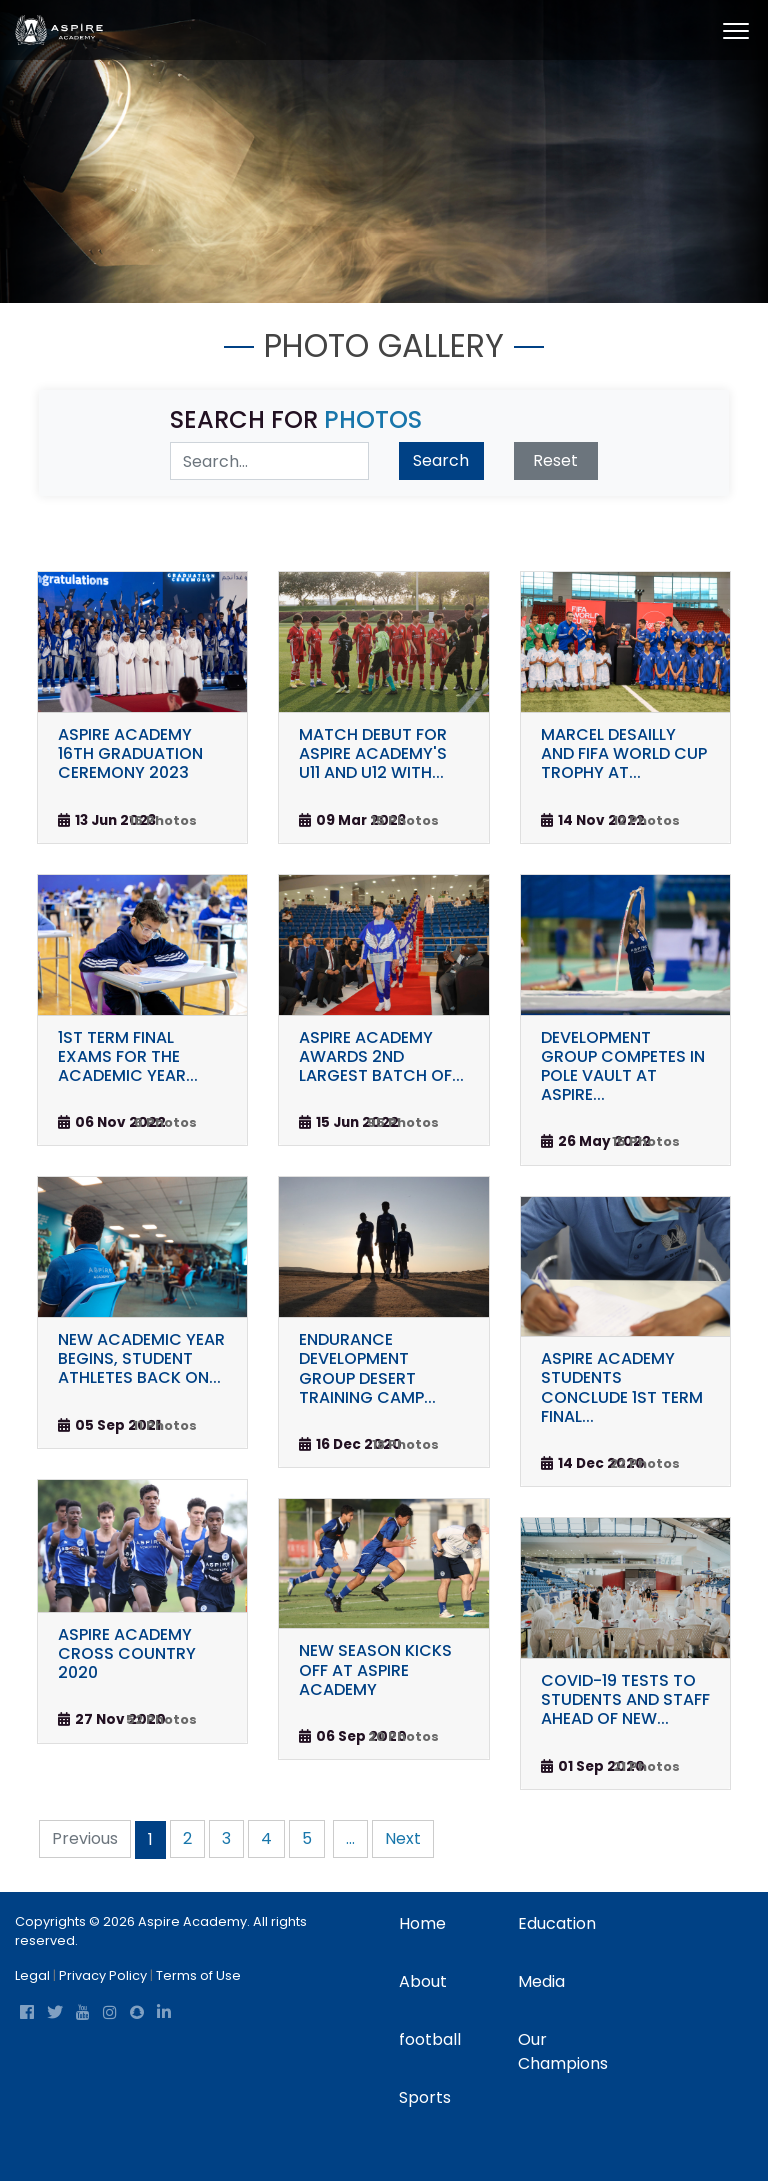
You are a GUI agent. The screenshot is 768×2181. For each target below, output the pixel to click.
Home (422, 1923)
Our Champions (563, 2051)
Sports (425, 2097)
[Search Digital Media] (269, 461)
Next (403, 1838)
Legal (32, 1975)
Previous (85, 1838)
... (350, 1838)
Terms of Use (198, 1975)
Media (541, 1981)
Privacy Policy (103, 1975)
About (423, 1981)
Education (557, 1923)
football (430, 2039)
